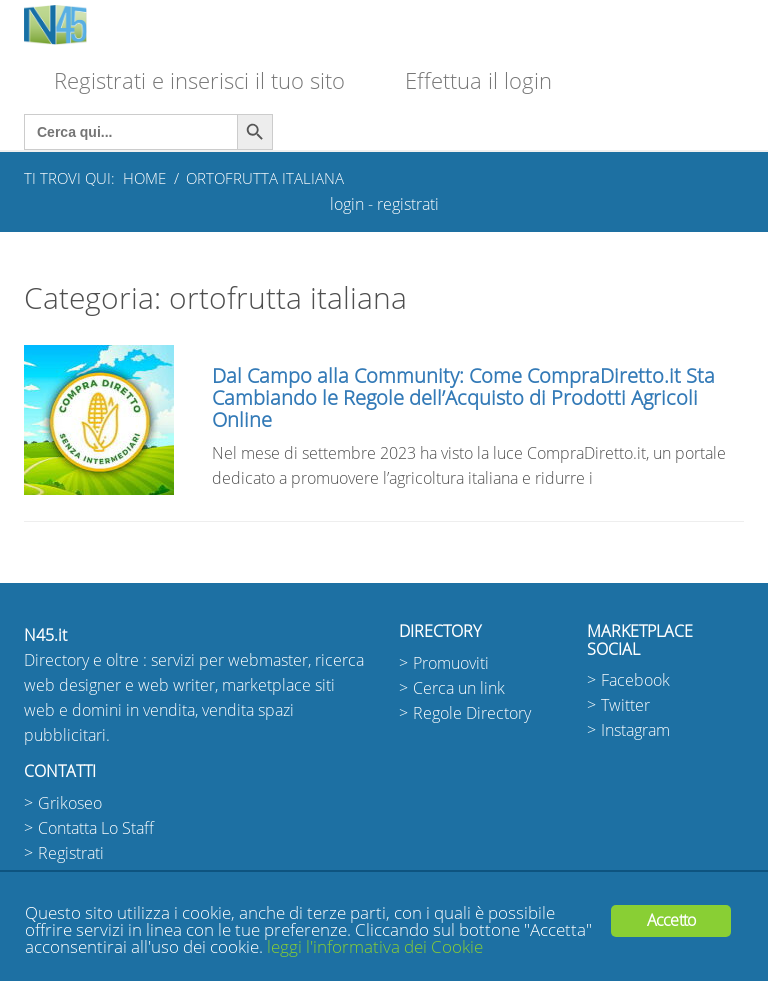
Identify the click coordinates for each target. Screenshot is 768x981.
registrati (408, 204)
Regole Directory (472, 713)
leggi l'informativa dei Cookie (375, 947)
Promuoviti (451, 663)
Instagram (635, 730)
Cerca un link (459, 688)
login (347, 204)
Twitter (625, 705)
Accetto (671, 920)
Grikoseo (70, 803)
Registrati (71, 853)
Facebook (635, 680)
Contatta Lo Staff (96, 828)
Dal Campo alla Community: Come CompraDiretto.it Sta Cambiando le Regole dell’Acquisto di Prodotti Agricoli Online (463, 398)
